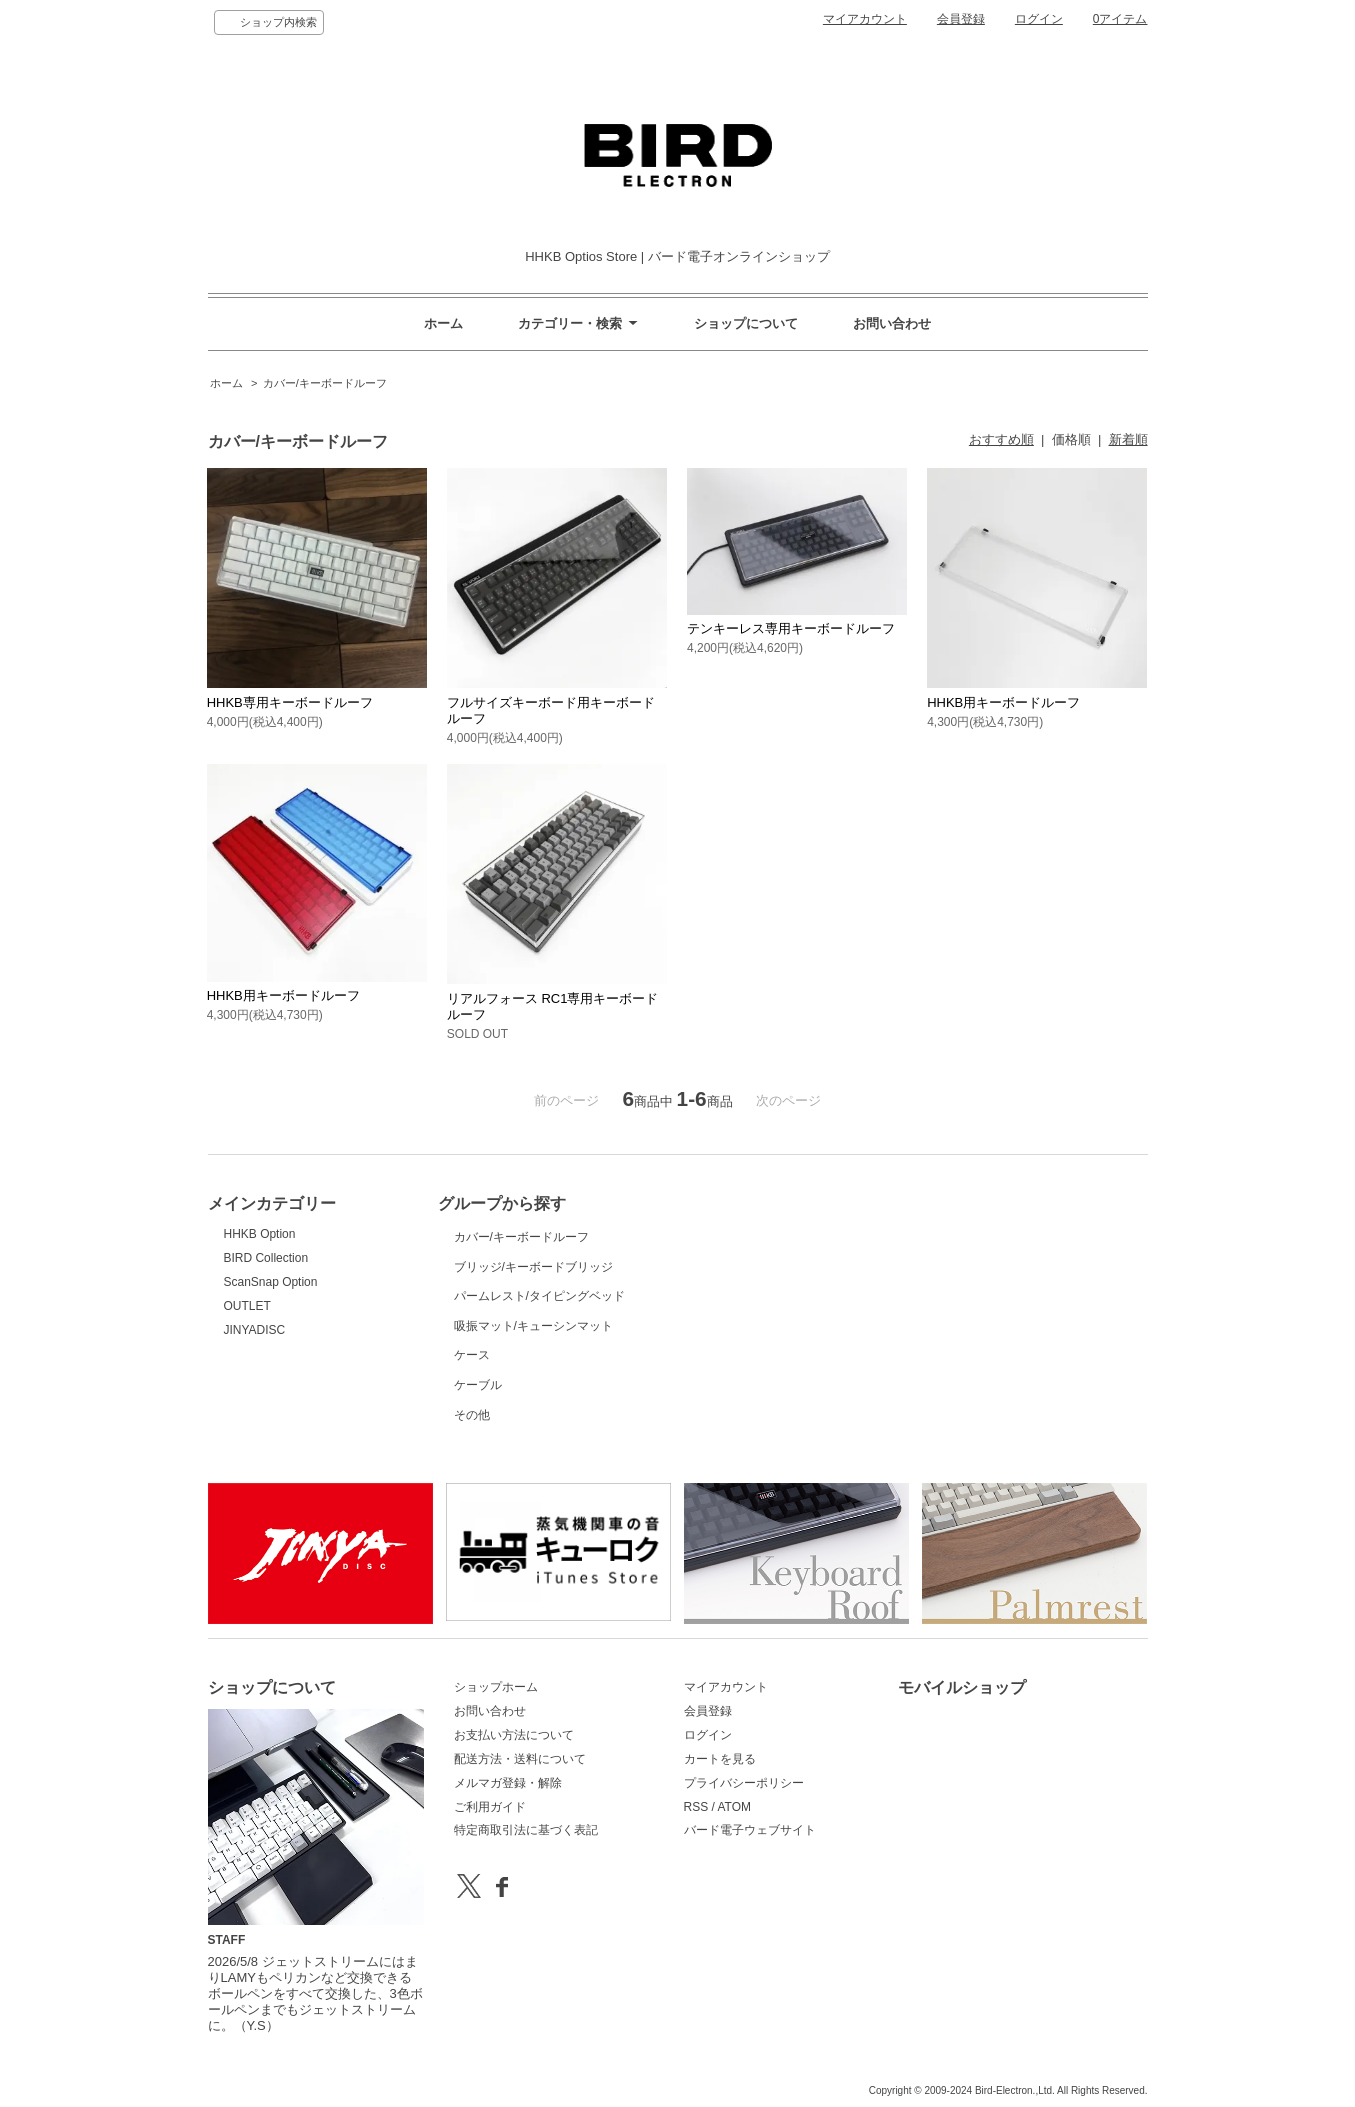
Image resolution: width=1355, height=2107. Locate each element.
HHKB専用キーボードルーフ (290, 702)
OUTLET (247, 1306)
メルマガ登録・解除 (508, 1783)
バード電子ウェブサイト (750, 1830)
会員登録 (961, 19)
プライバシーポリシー (744, 1783)
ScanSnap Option (271, 1282)
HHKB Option (260, 1234)
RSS (696, 1807)
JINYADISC (255, 1330)
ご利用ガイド (490, 1807)
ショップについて (746, 323)
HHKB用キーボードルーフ (1003, 702)
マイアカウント (865, 19)
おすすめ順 (1001, 439)
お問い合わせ (892, 323)
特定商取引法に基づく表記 (526, 1830)
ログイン (1039, 19)
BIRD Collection (266, 1258)
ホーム (443, 323)
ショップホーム (496, 1687)
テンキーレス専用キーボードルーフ (791, 628)
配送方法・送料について (520, 1759)
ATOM (734, 1807)
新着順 (1128, 439)
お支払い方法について (514, 1735)
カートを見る (720, 1759)
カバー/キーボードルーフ (325, 383)
